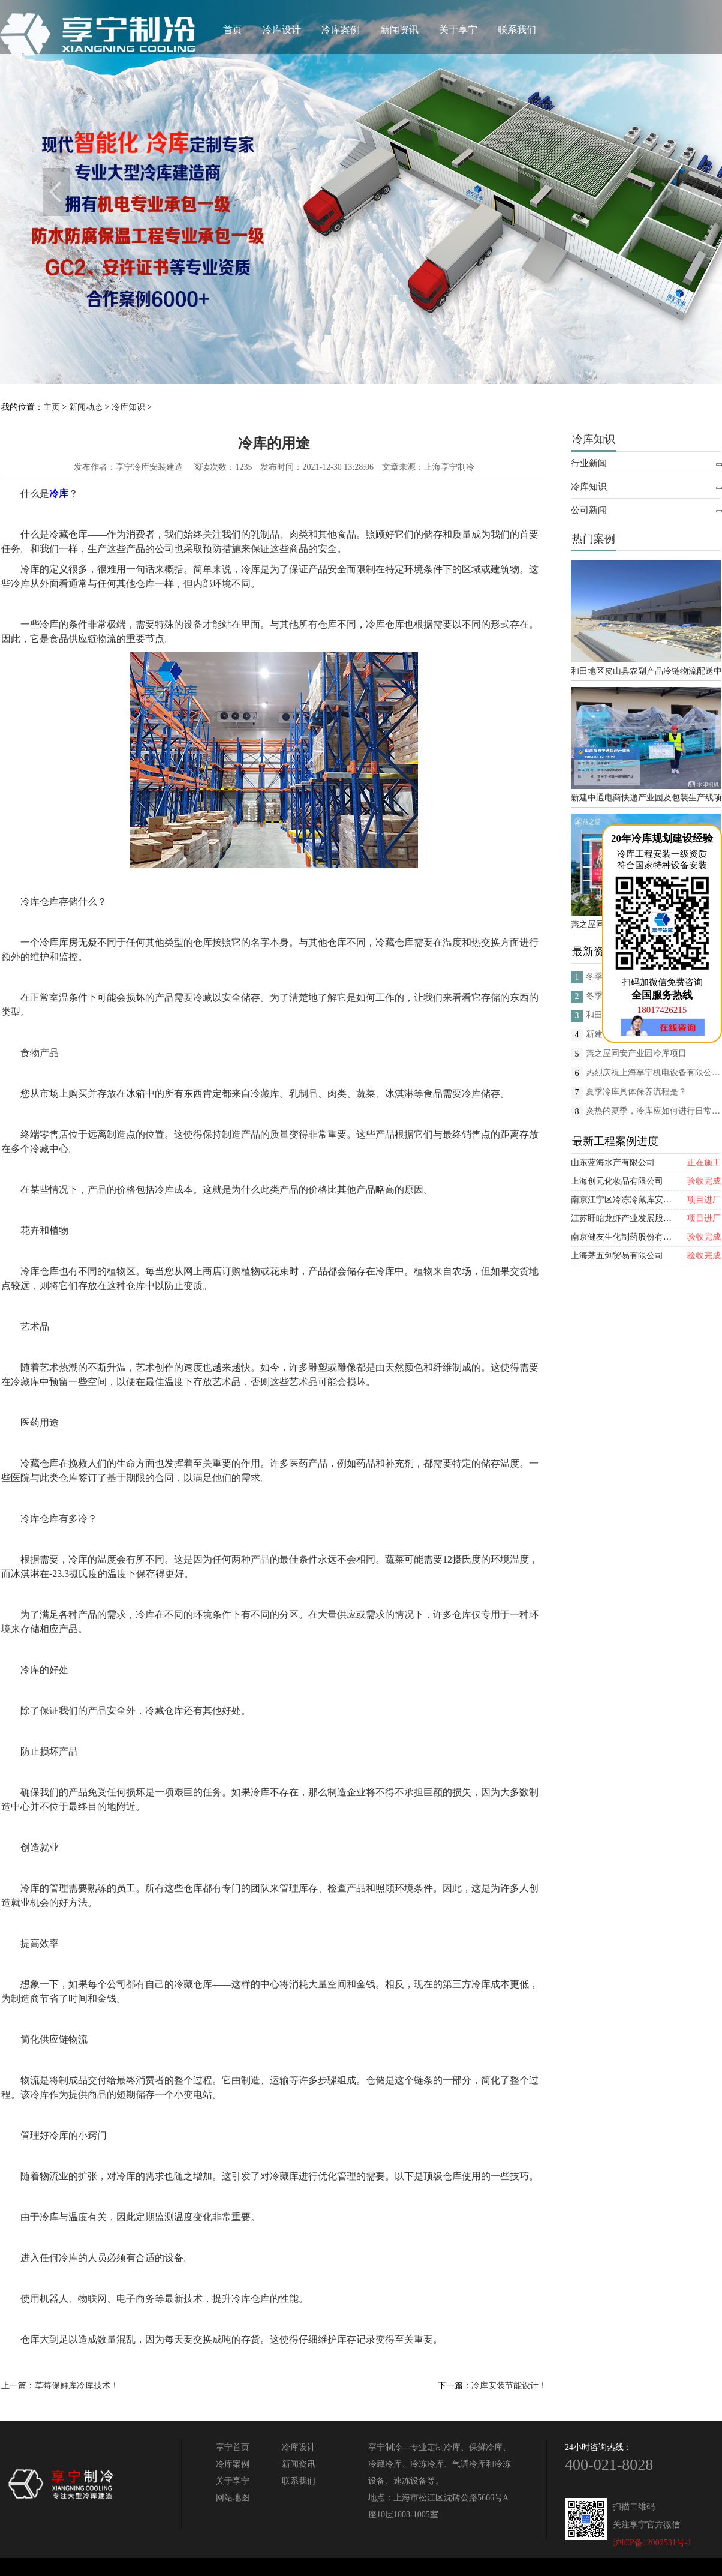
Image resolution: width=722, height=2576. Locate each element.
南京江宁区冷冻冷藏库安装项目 (629, 1199)
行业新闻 (589, 463)
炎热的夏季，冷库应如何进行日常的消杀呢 (653, 1110)
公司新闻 (589, 510)
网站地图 (232, 2497)
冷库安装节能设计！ (509, 2385)
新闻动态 (86, 407)
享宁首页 (232, 2447)
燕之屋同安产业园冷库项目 (636, 1053)
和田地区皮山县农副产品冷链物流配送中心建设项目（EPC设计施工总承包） (646, 671)
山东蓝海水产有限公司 (613, 1162)
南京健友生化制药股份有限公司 (629, 1236)
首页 (232, 30)
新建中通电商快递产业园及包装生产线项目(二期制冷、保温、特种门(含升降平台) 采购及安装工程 (646, 797)
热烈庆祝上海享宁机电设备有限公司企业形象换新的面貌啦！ (653, 1072)
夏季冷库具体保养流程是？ (636, 1091)
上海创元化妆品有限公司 (617, 1181)
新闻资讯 (399, 30)
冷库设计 (282, 30)
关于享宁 (458, 30)
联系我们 (517, 30)
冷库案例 (340, 30)
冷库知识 (128, 407)
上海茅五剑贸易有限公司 (617, 1255)
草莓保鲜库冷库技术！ (77, 2385)
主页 (51, 407)
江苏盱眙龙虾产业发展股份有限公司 (638, 1218)
